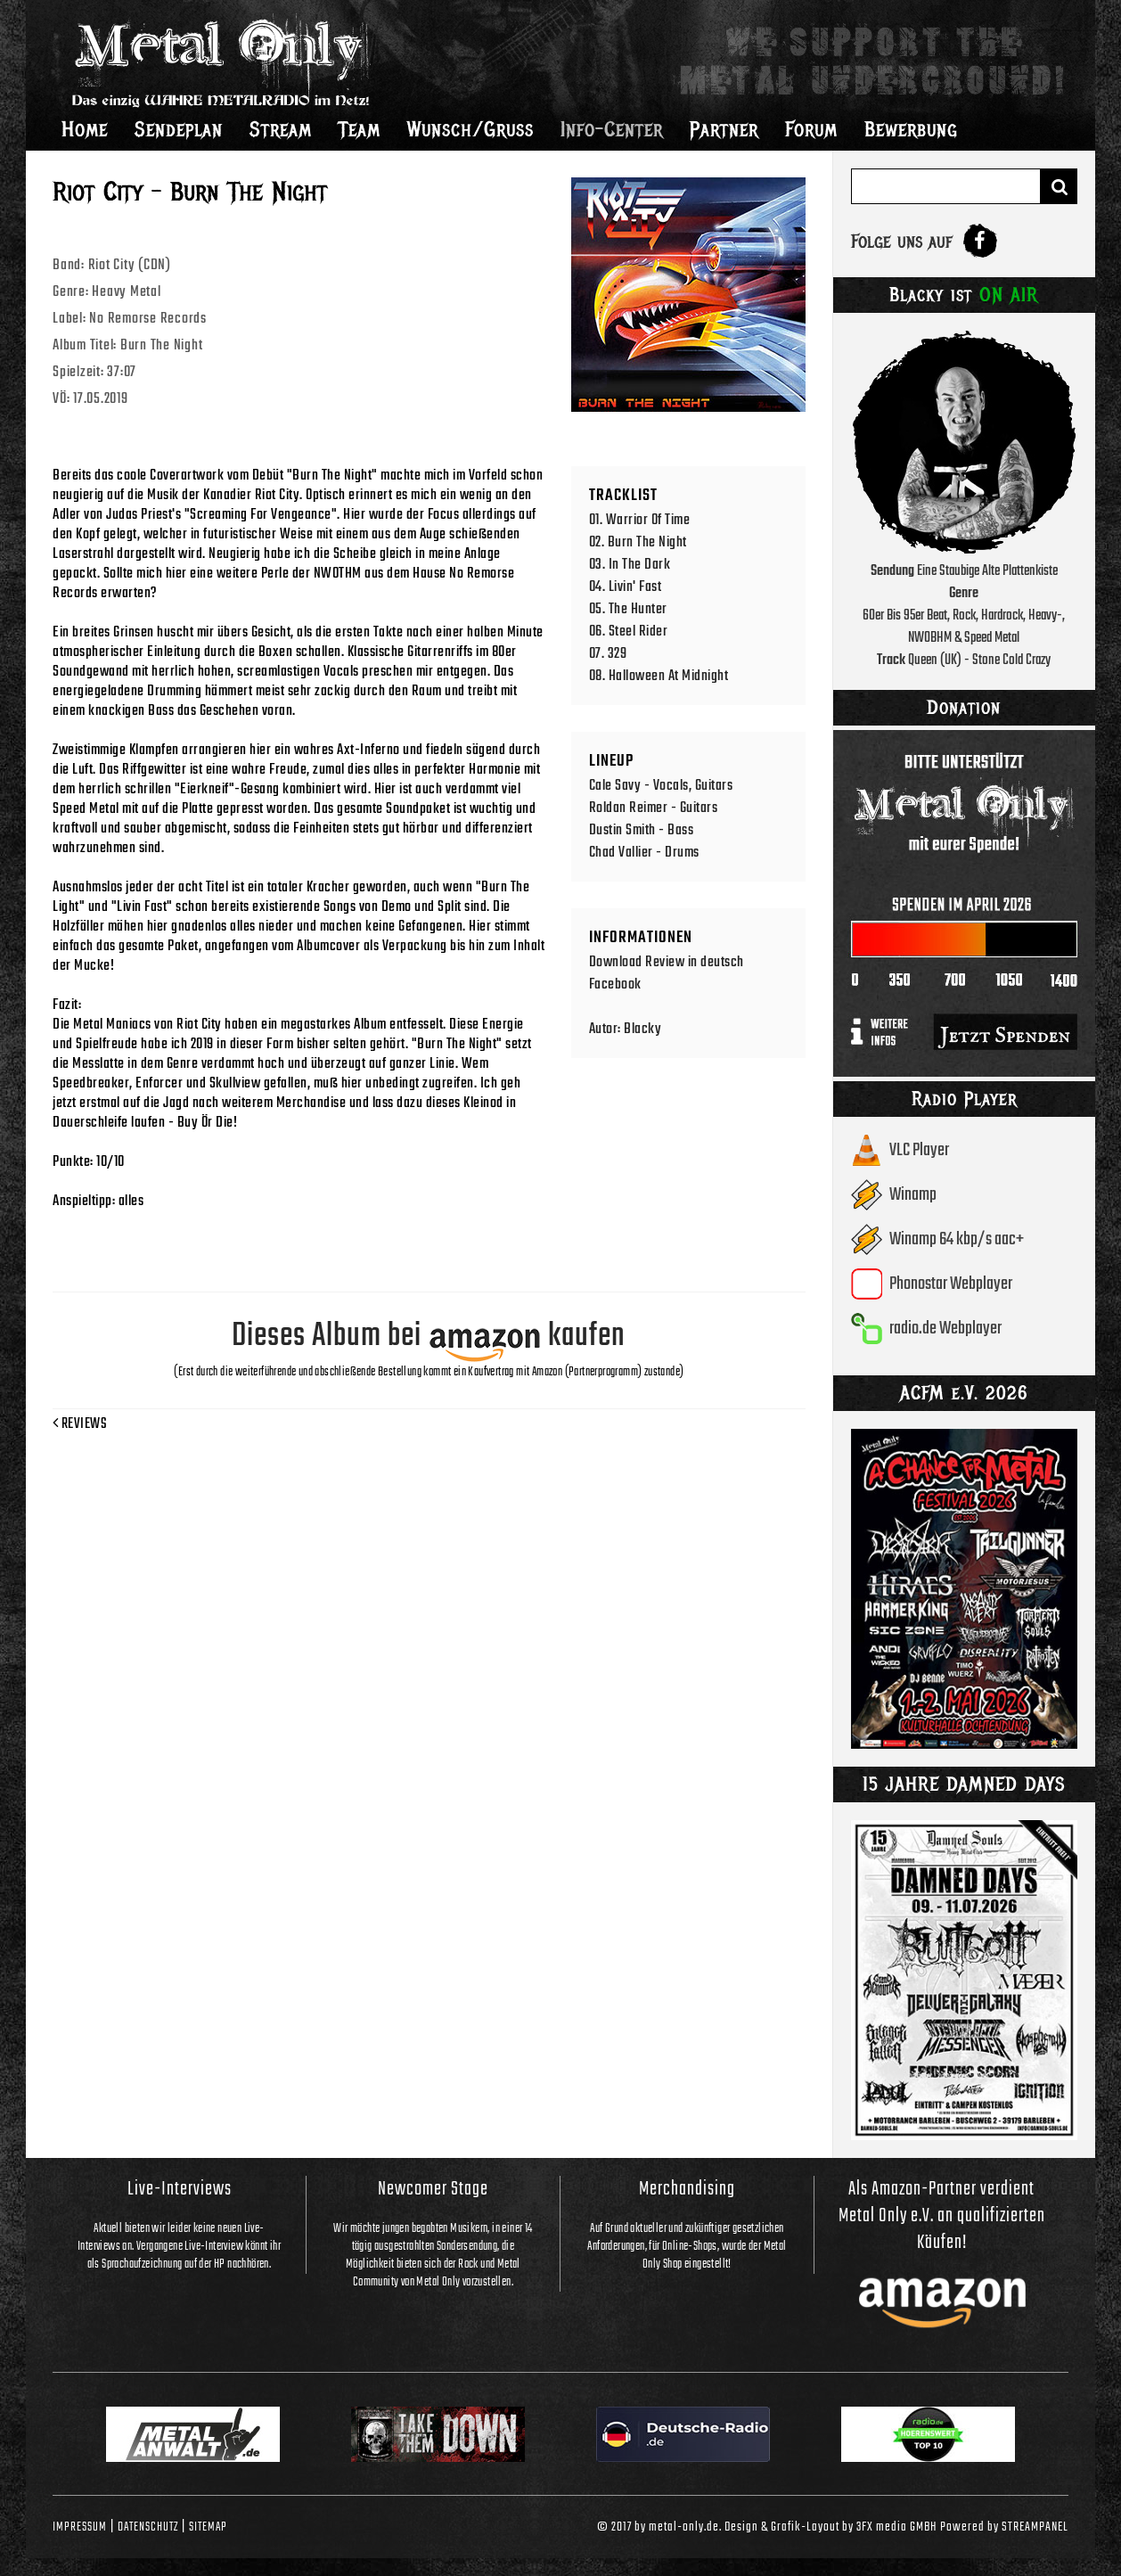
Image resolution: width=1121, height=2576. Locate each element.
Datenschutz (148, 2527)
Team (359, 129)
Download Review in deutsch (666, 962)
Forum (811, 129)
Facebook (615, 984)
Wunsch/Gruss (470, 129)
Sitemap (208, 2527)
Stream (281, 129)
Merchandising (687, 2189)
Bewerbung (911, 129)
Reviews (80, 1424)
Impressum (80, 2527)
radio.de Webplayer (945, 1328)
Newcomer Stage (433, 2189)
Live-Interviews (179, 2189)
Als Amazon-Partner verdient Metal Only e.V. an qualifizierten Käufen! (942, 2216)
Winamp (913, 1195)
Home (84, 129)
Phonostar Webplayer (950, 1284)
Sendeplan (179, 129)
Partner (724, 129)
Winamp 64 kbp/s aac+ (956, 1239)
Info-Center (611, 129)
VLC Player (919, 1150)
